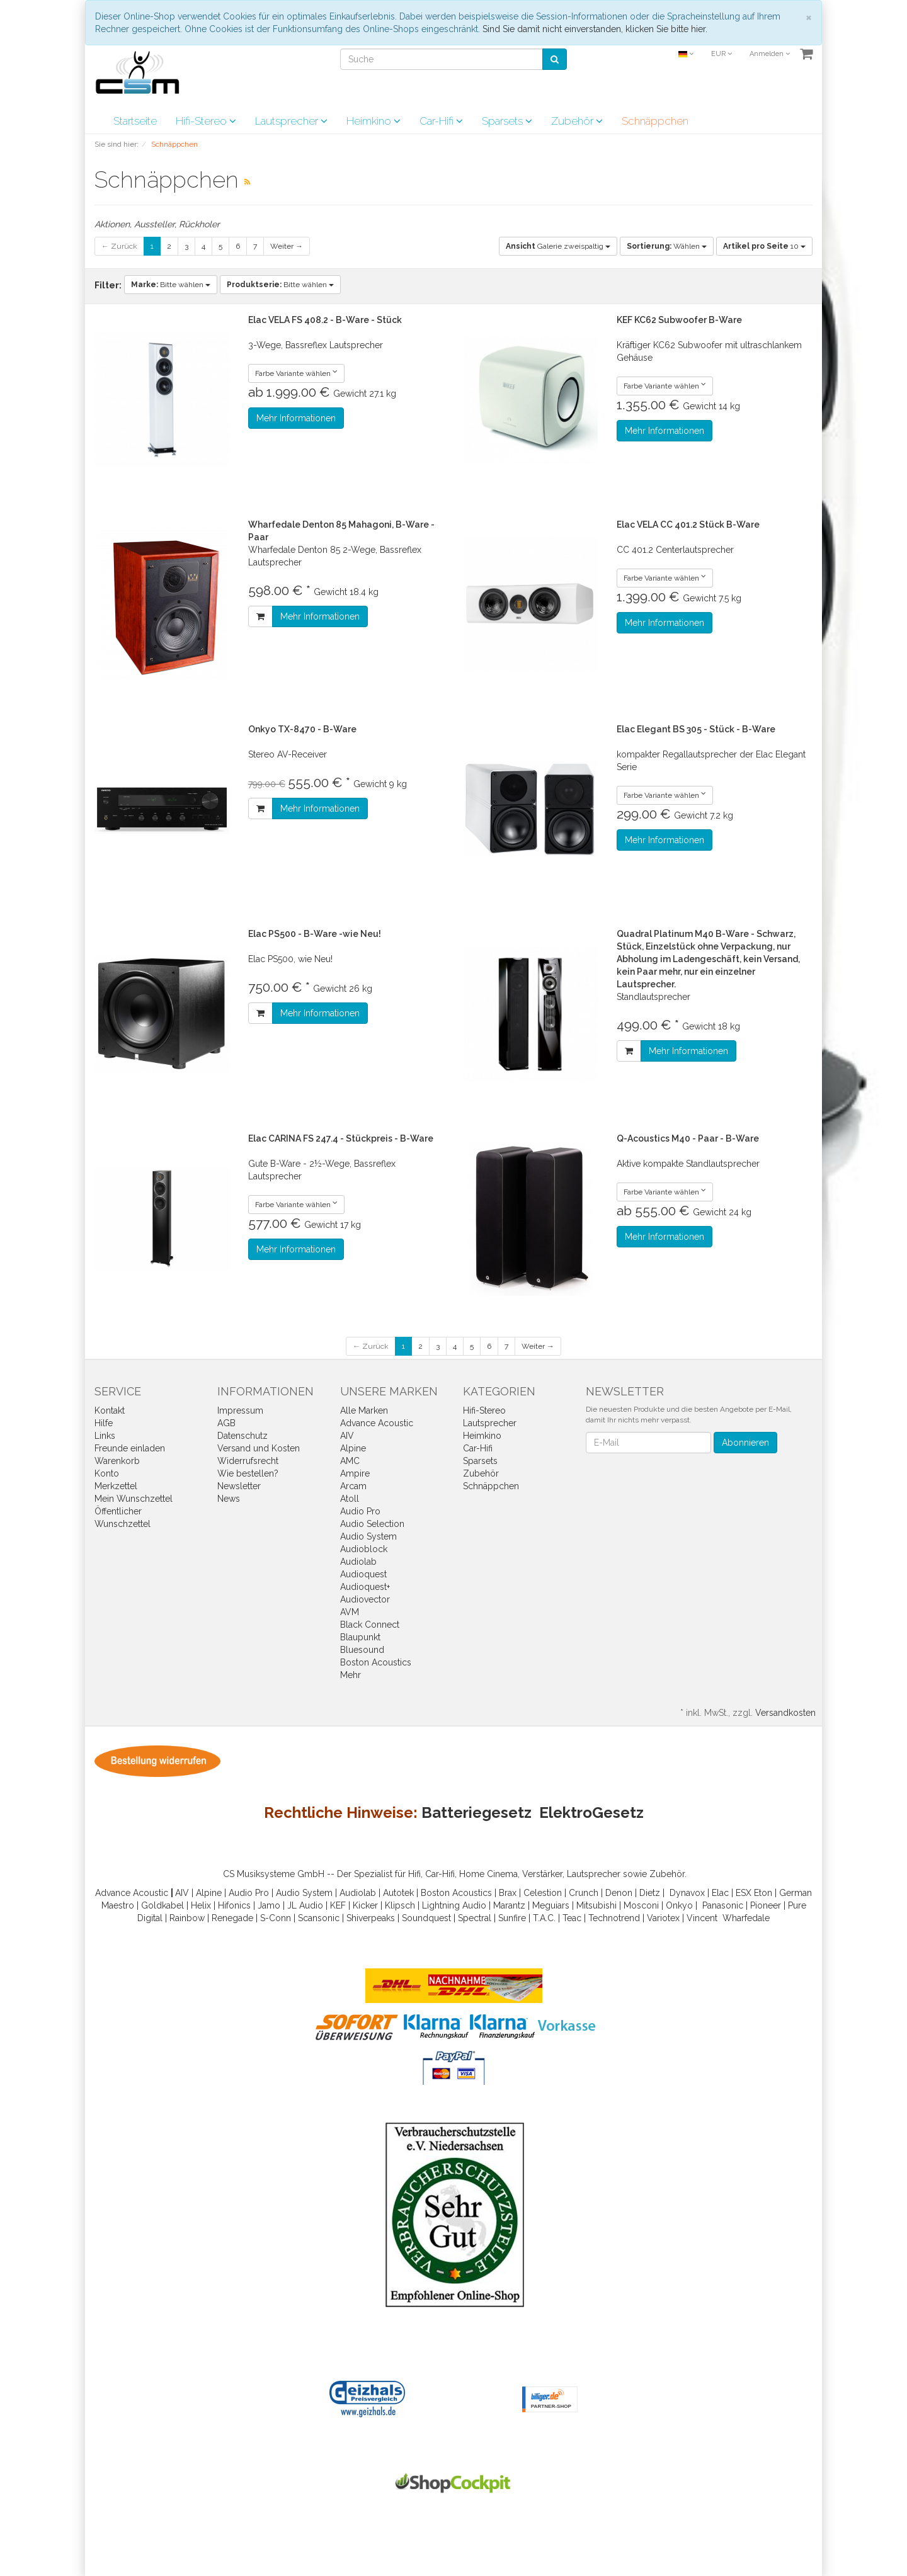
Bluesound (362, 1650)
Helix (201, 1905)
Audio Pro (360, 1511)
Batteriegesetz (476, 1812)
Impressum (240, 1410)
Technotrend (614, 1918)
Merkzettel (115, 1486)
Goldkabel (162, 1905)
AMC (350, 1461)
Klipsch (400, 1905)
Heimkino (373, 121)
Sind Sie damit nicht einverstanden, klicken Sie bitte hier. (594, 29)
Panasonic (722, 1905)
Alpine (353, 1448)
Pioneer (765, 1905)
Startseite (135, 121)
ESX (743, 1893)
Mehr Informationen (296, 418)
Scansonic (318, 1918)
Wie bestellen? (247, 1473)
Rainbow (187, 1918)
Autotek (398, 1893)
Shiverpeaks (370, 1918)
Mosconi (641, 1905)
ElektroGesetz (591, 1812)
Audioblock (363, 1549)
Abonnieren (745, 1443)
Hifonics (234, 1905)
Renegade (232, 1918)
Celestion (542, 1893)
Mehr (350, 1675)
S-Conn (275, 1918)
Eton (763, 1893)
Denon (618, 1893)
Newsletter (239, 1486)
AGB (226, 1423)
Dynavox (687, 1893)
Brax (507, 1893)
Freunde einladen (129, 1448)
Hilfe (103, 1423)
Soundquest (426, 1918)
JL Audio (305, 1905)
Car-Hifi (441, 121)
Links (104, 1436)
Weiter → (286, 246)
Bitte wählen (170, 284)
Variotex (663, 1918)
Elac (720, 1893)
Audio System (368, 1536)
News (228, 1499)
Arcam (353, 1486)
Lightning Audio (454, 1905)
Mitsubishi (596, 1905)
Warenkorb (117, 1461)
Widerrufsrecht (247, 1461)
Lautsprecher (291, 121)
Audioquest (363, 1574)
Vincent (702, 1918)
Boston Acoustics (375, 1662)
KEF (338, 1905)
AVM (349, 1612)
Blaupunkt (360, 1637)
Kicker (365, 1905)
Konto (106, 1473)
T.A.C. (544, 1918)
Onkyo (679, 1905)
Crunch (583, 1893)
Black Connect (369, 1625)
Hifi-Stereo (206, 121)
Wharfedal (743, 1918)
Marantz (509, 1905)
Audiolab (358, 1562)
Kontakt (109, 1410)
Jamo (269, 1905)
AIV (347, 1436)
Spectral (474, 1918)
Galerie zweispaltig (558, 246)
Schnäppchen (655, 121)
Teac (571, 1918)
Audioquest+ (365, 1587)
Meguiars (550, 1905)
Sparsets (507, 121)
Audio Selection (372, 1524)
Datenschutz (242, 1436)
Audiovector (365, 1599)
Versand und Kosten (258, 1448)
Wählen (667, 246)
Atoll (349, 1499)
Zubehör (577, 121)
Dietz (649, 1893)
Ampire (355, 1473)
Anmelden (770, 54)
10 (764, 246)
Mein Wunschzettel (133, 1499)
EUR (721, 54)
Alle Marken (364, 1410)
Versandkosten (785, 1713)
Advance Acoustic (376, 1423)
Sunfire (512, 1918)
